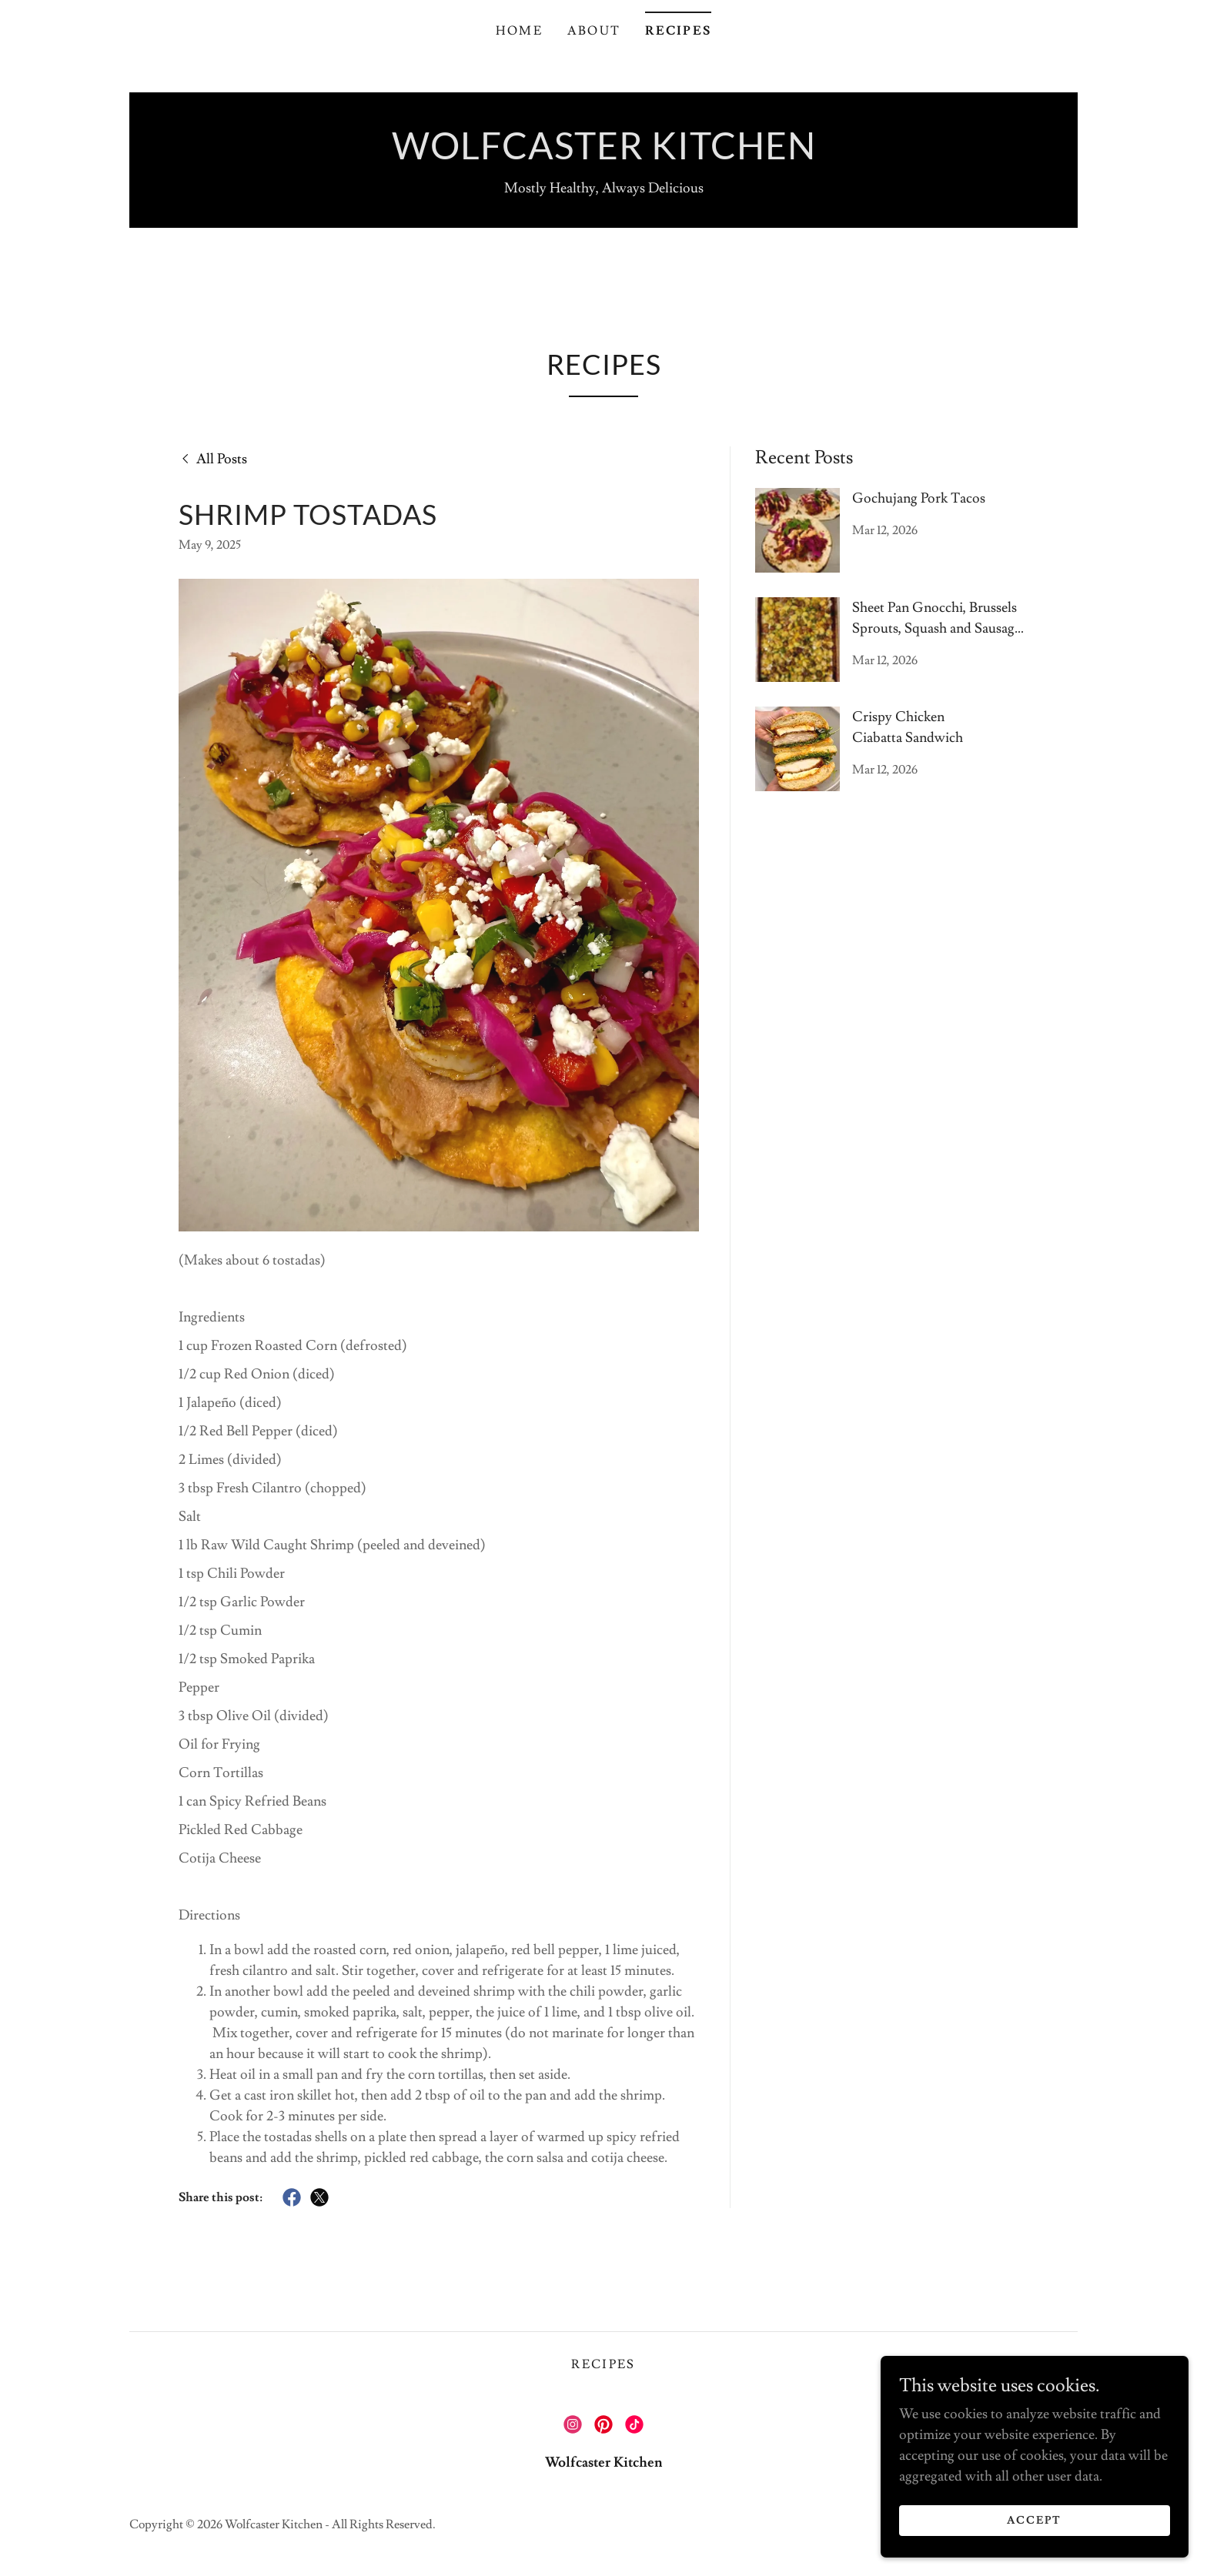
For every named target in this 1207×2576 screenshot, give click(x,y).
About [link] (593, 30)
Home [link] (519, 30)
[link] (604, 155)
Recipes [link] (678, 30)
